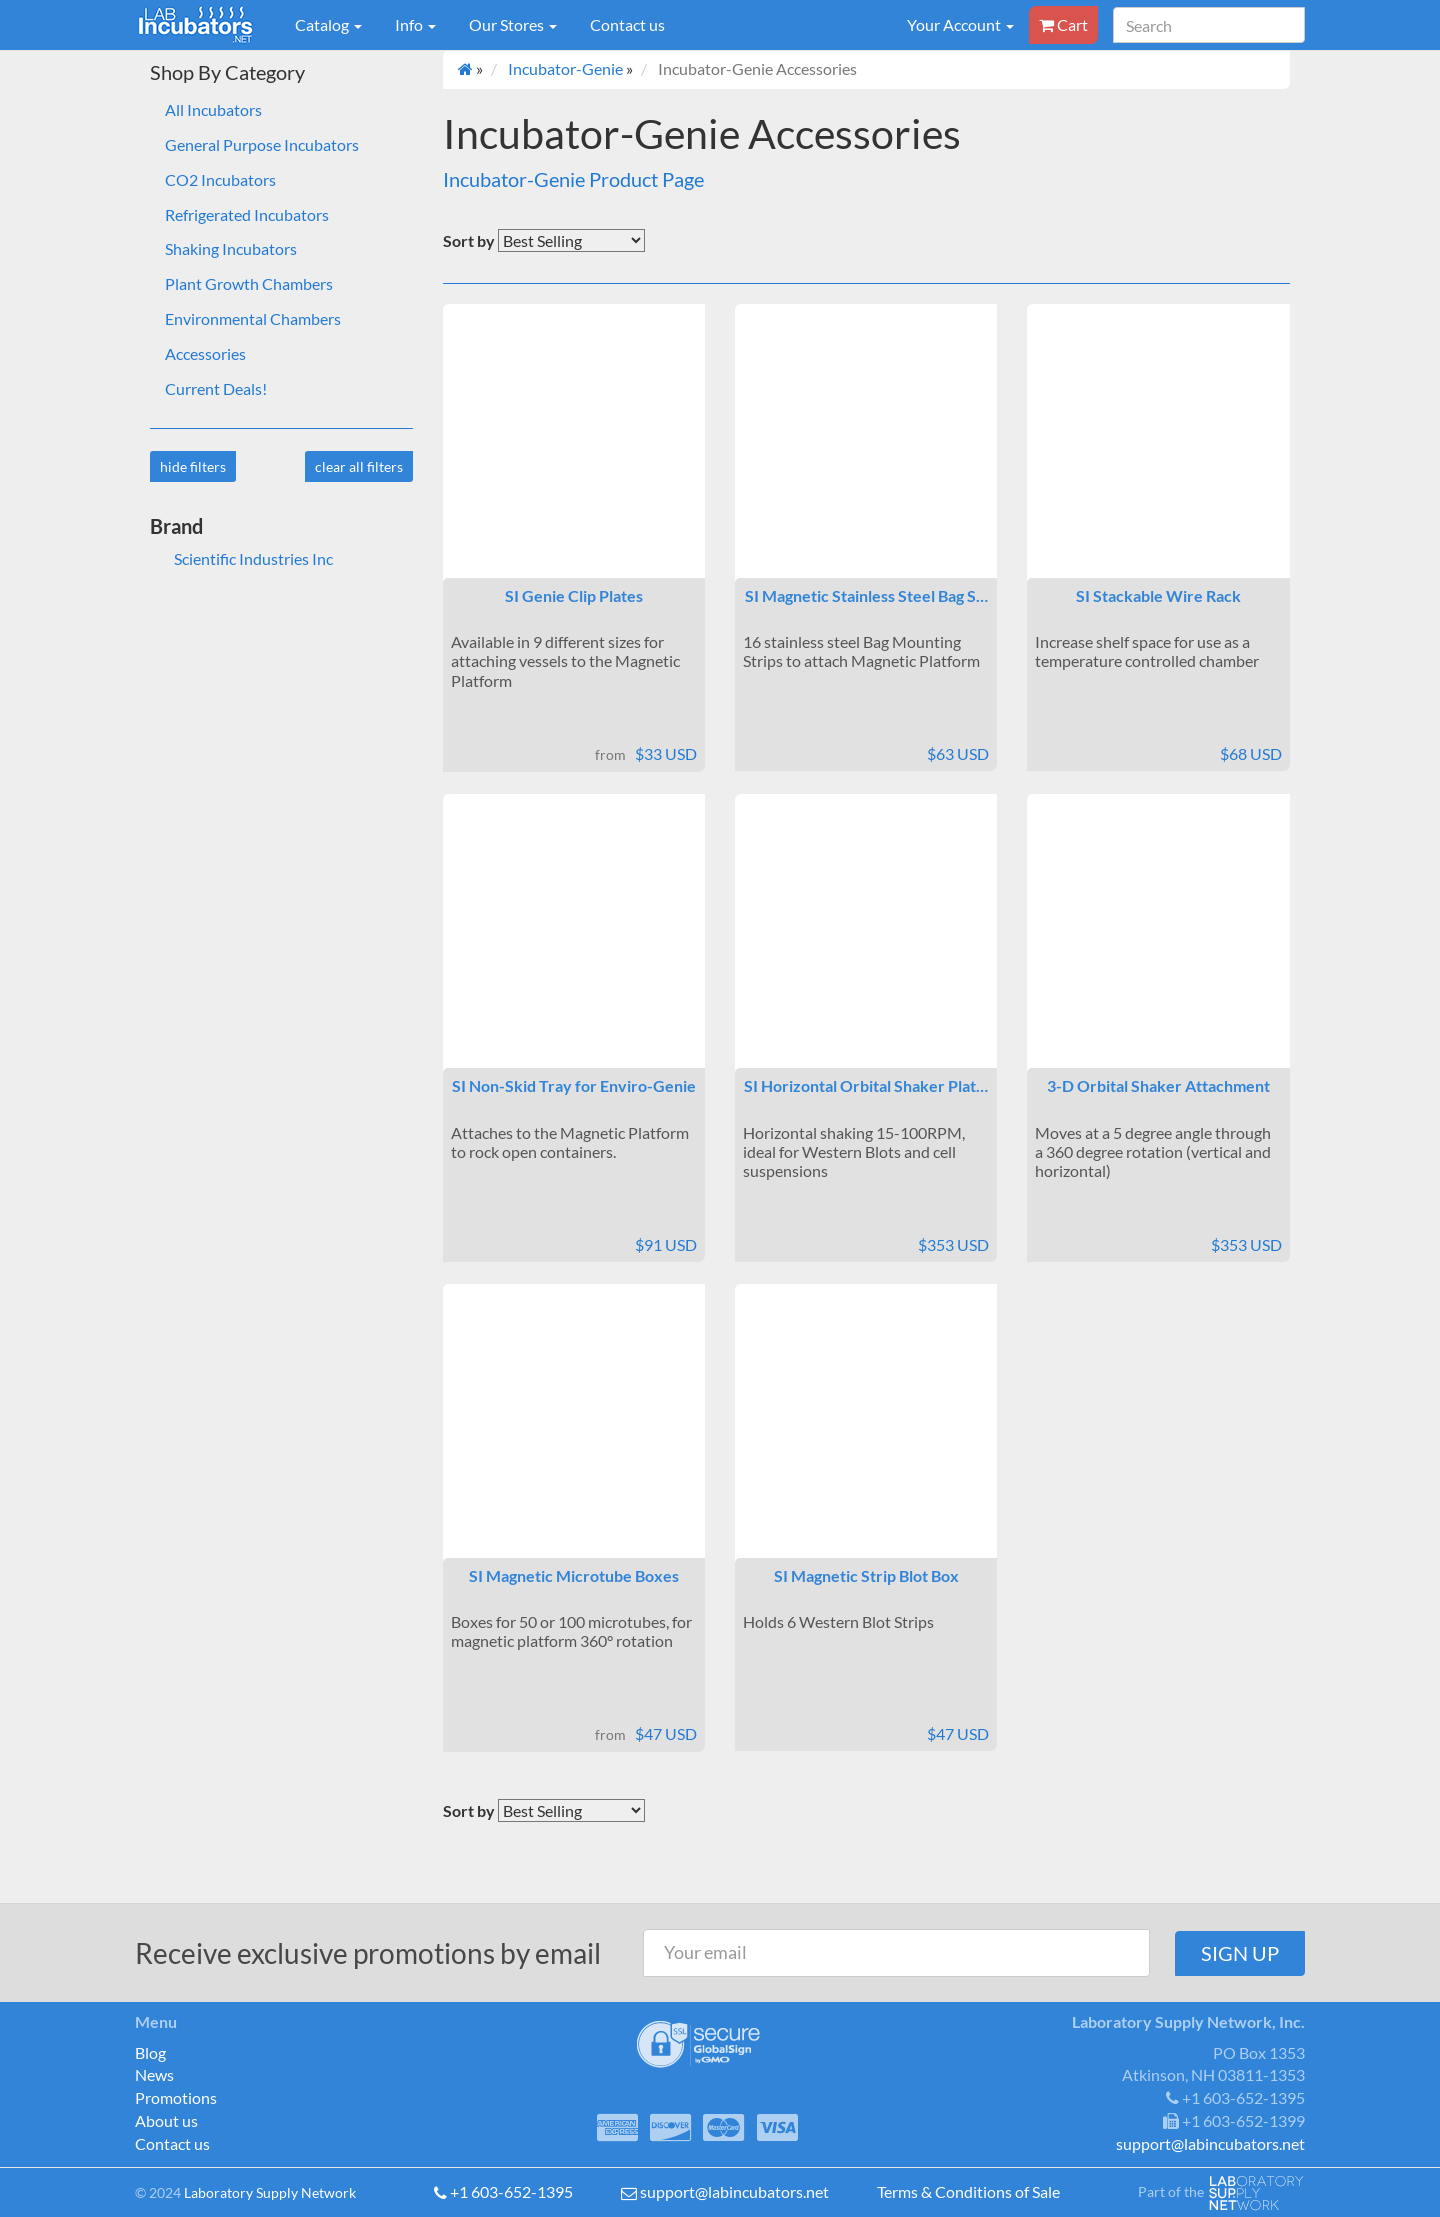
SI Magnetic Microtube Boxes (574, 1575)
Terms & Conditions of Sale (968, 2191)
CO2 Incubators (220, 179)
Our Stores (513, 24)
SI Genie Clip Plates (574, 595)
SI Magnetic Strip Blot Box (866, 1575)
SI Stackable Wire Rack (1158, 595)
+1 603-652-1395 (511, 2191)
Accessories (205, 353)
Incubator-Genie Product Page (573, 179)
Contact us (627, 24)
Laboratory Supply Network (270, 2192)
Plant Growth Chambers (249, 283)
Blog (150, 2052)
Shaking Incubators (231, 248)
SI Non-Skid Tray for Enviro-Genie (574, 1085)
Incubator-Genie (565, 68)
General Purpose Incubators (262, 144)
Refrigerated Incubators (247, 214)
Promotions (176, 2097)
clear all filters (359, 466)
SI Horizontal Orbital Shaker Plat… (866, 1085)
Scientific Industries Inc (241, 558)
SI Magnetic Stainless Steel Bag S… (866, 595)
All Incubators (213, 109)
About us (166, 2120)
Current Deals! (216, 388)
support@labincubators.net (734, 2191)
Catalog (328, 24)
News (154, 2074)
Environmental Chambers (253, 318)
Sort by (469, 240)
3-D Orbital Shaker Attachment (1158, 1085)
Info (415, 24)
